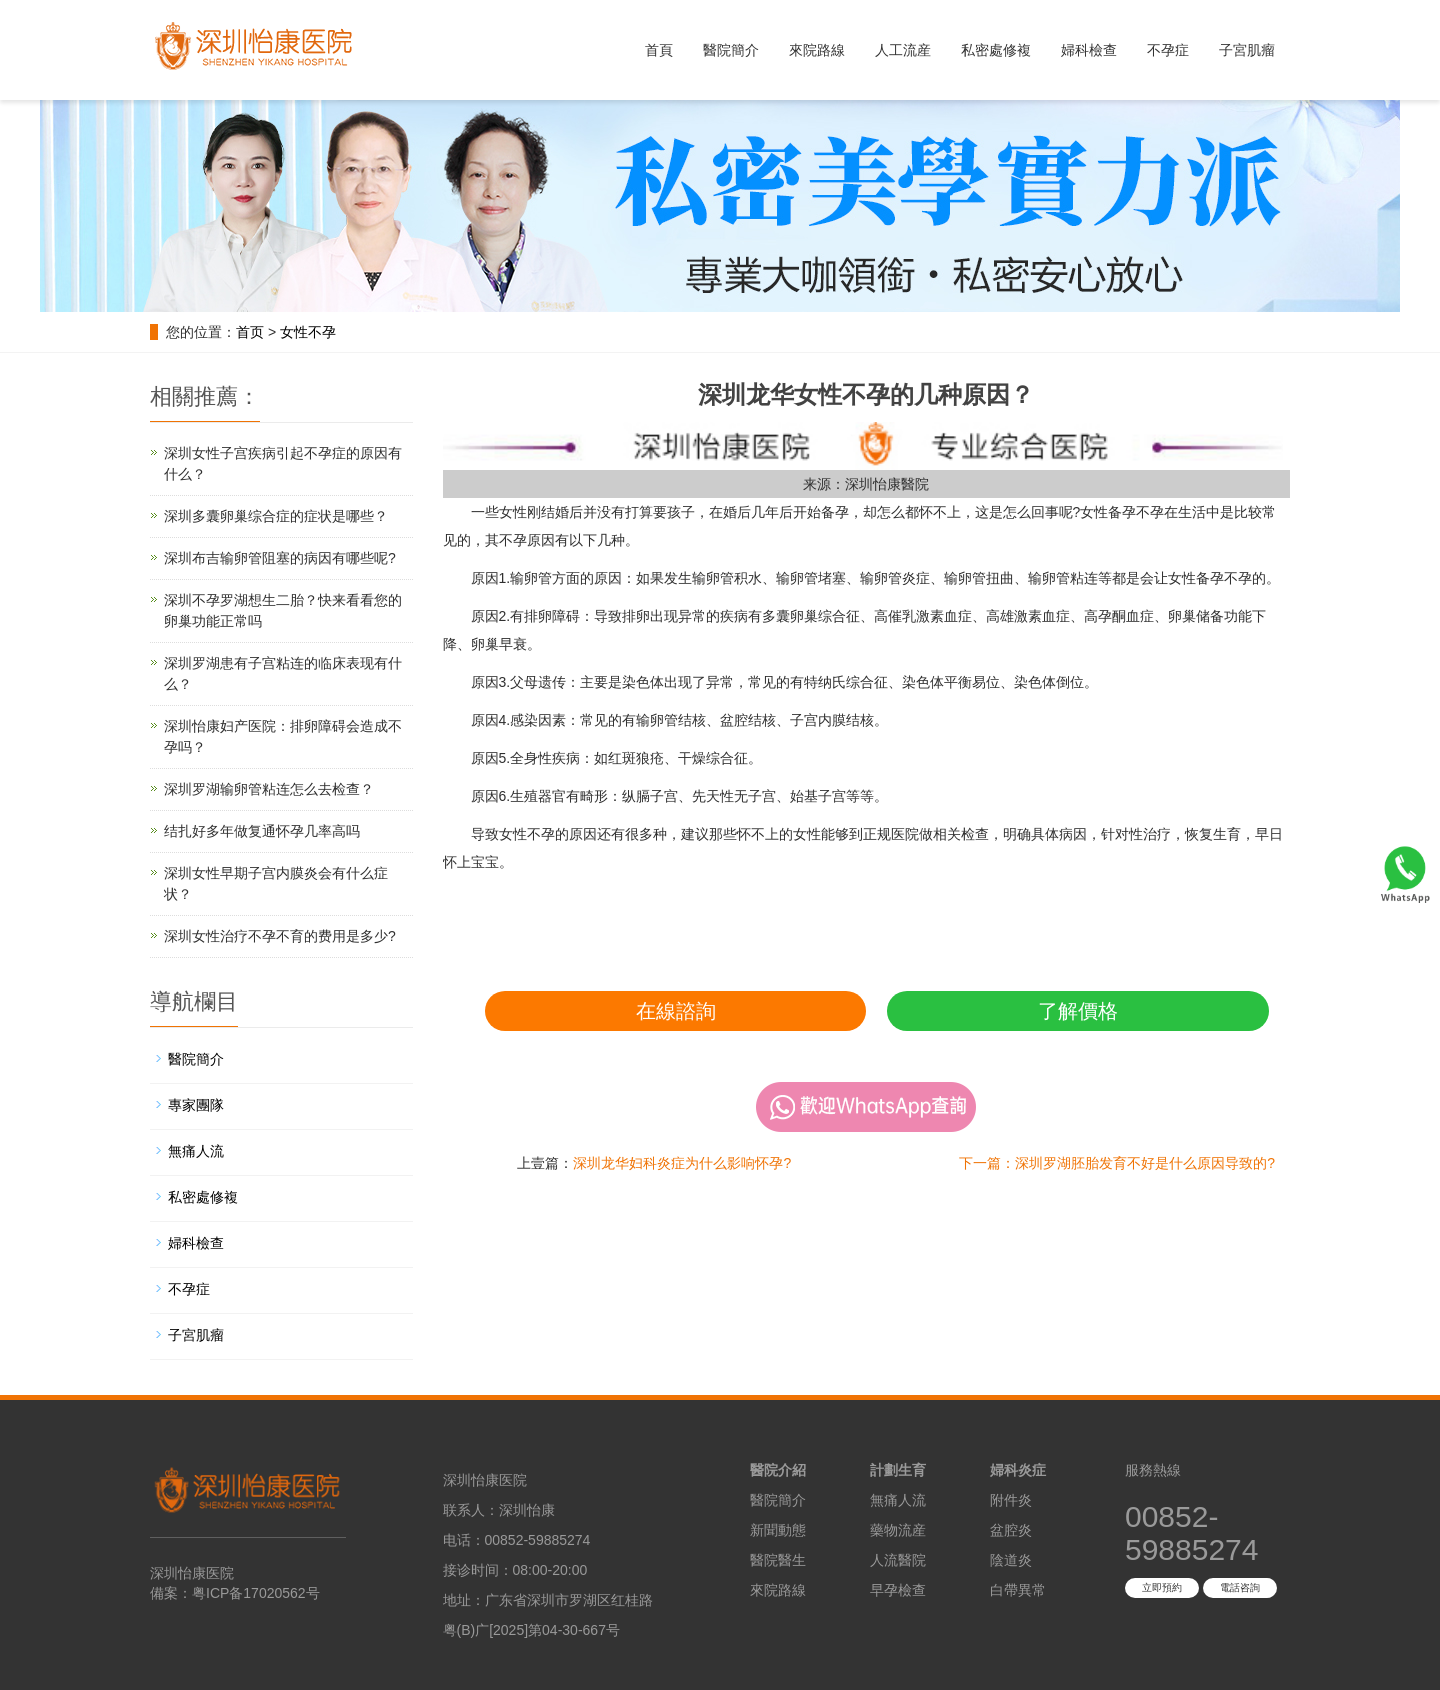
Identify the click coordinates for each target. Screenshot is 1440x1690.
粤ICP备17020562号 (256, 1593)
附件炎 (1011, 1500)
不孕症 (1168, 50)
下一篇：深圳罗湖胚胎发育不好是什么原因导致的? (1117, 1163)
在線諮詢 (676, 1011)
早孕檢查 (898, 1590)
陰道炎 (1011, 1560)
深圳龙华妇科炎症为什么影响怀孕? (682, 1163)
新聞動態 (778, 1530)
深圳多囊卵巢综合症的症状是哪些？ (276, 516)
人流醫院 (898, 1560)
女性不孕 (308, 332)
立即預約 (1162, 1587)
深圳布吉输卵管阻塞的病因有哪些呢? (280, 558)
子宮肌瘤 (1247, 50)
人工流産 (903, 50)
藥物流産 (898, 1530)
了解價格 (1078, 1011)
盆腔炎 (1011, 1530)
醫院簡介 (731, 50)
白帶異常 (1018, 1590)
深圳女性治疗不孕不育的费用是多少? (280, 936)
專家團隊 (196, 1105)
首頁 (659, 50)
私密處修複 (996, 50)
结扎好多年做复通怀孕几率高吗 (262, 831)
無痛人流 (196, 1151)
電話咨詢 (1240, 1587)
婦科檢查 (1089, 50)
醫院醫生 (778, 1560)
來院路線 (817, 50)
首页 (250, 332)
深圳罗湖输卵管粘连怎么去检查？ (269, 789)
